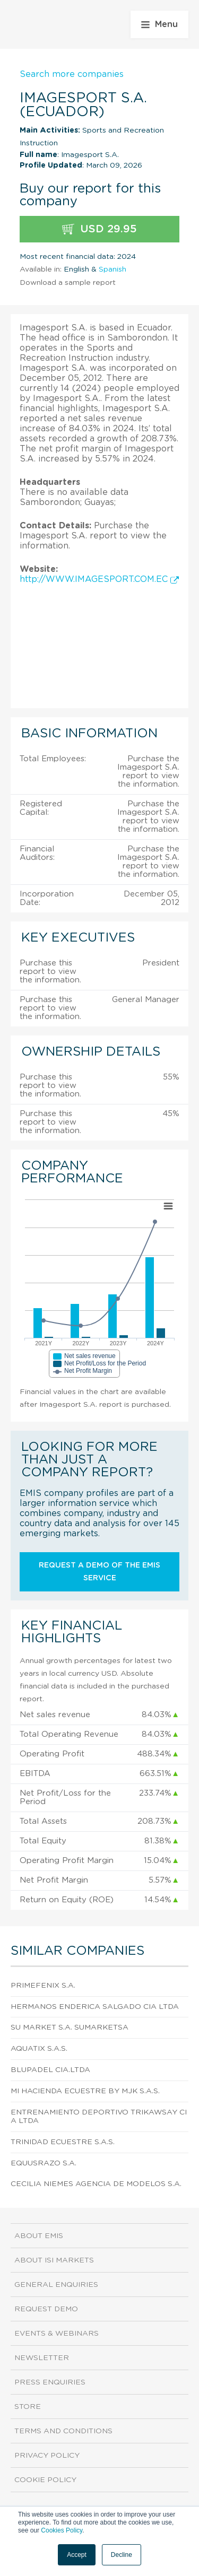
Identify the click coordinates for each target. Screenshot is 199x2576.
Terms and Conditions (63, 2431)
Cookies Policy (61, 2530)
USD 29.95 (99, 229)
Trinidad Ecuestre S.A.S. (63, 2142)
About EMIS (38, 2236)
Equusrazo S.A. (43, 2163)
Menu (159, 24)
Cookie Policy (45, 2480)
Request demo (46, 2309)
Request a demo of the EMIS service (99, 1572)
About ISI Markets (54, 2260)
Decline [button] (121, 2554)
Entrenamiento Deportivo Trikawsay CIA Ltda (99, 2117)
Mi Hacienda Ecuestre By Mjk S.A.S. (85, 2091)
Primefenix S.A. (43, 1985)
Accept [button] (76, 2554)
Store (27, 2406)
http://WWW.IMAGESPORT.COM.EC (99, 579)
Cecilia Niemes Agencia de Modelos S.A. (96, 2184)
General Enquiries (56, 2284)
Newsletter (41, 2358)
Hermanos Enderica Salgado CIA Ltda (95, 2007)
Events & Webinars (56, 2333)
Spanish (112, 269)
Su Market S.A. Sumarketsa (69, 2027)
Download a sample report (68, 282)
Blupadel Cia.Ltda (50, 2070)
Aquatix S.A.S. (39, 2048)
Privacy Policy (47, 2455)
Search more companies (72, 74)
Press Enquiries (49, 2382)
